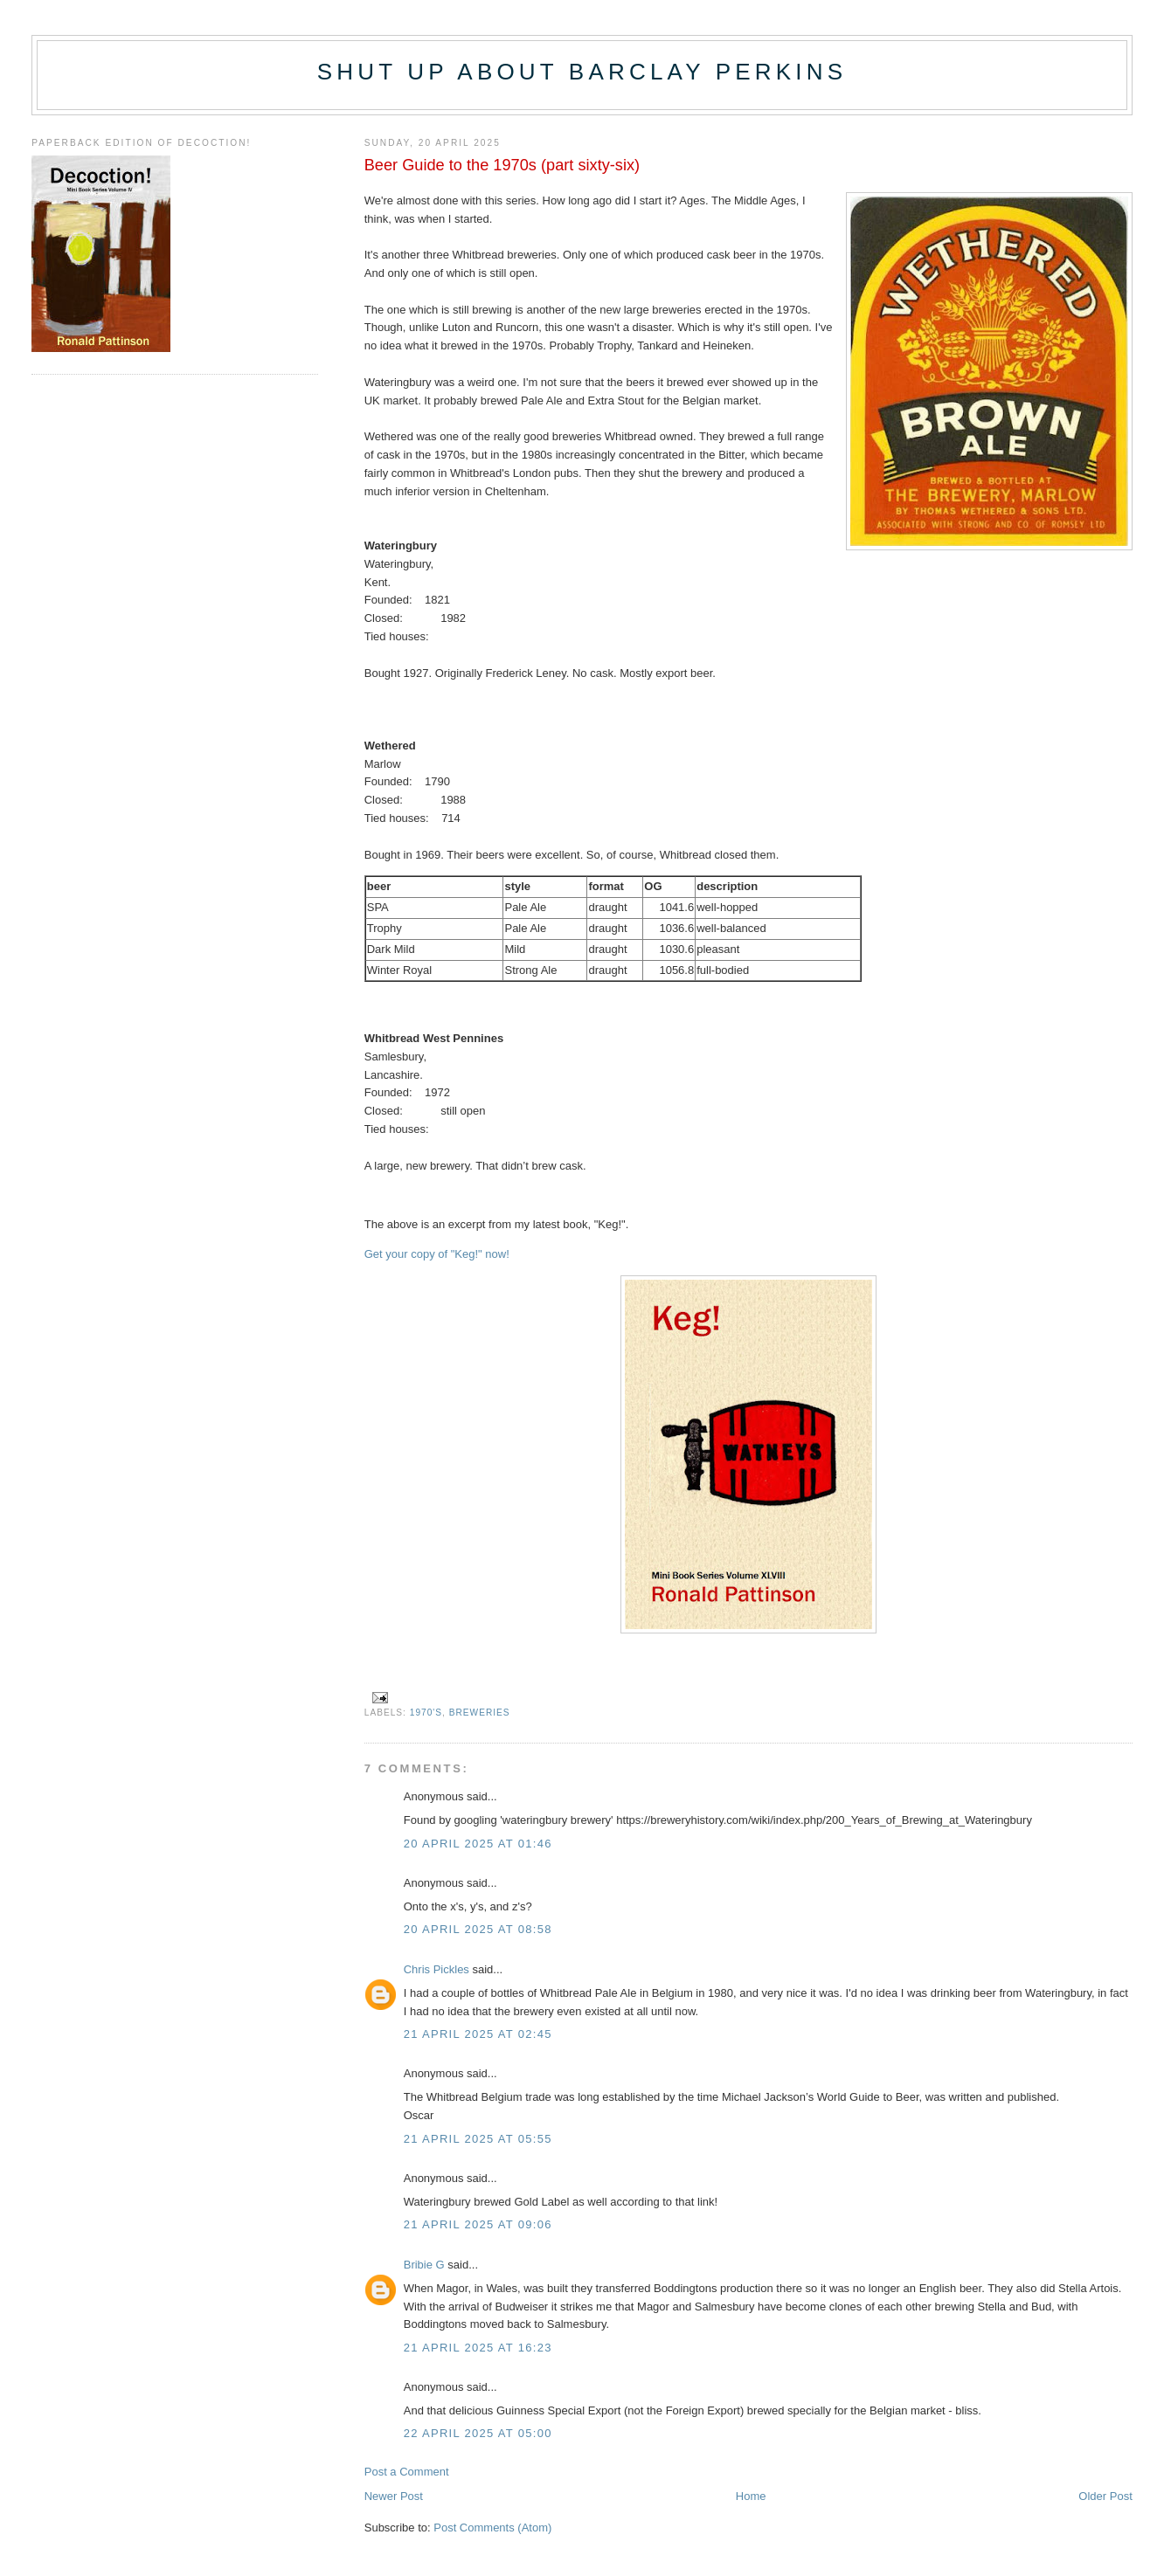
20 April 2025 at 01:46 (478, 1843)
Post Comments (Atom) (492, 2527)
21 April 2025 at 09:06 (478, 2224)
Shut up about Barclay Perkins (582, 72)
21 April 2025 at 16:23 (478, 2347)
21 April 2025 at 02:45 (478, 2034)
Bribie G (424, 2264)
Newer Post (393, 2496)
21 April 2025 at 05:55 (478, 2138)
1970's (426, 1712)
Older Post (1105, 2496)
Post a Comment (406, 2471)
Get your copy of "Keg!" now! (436, 1253)
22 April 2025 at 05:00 (478, 2433)
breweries (479, 1712)
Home (751, 2496)
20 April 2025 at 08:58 (478, 1929)
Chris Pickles (436, 1969)
